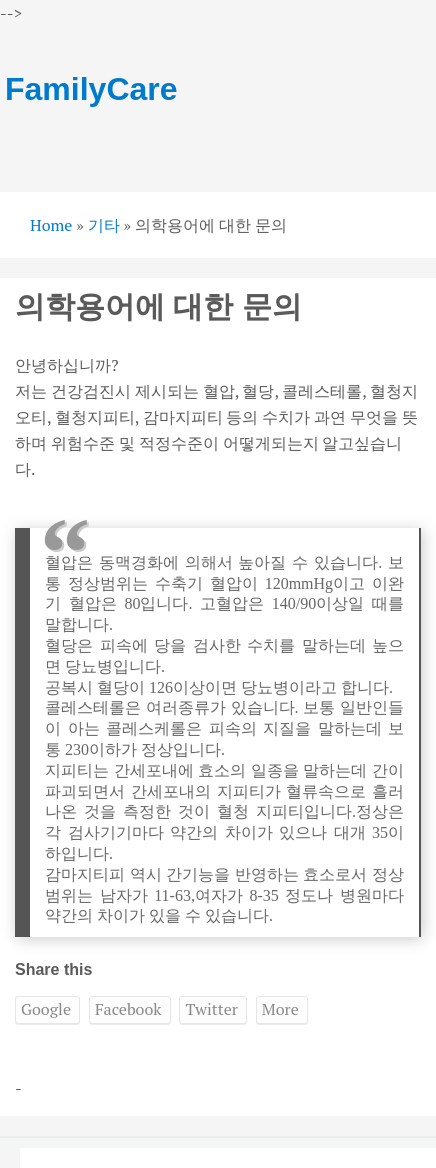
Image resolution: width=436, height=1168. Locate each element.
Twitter (211, 1009)
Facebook (128, 1009)
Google (46, 1009)
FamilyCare (91, 89)
